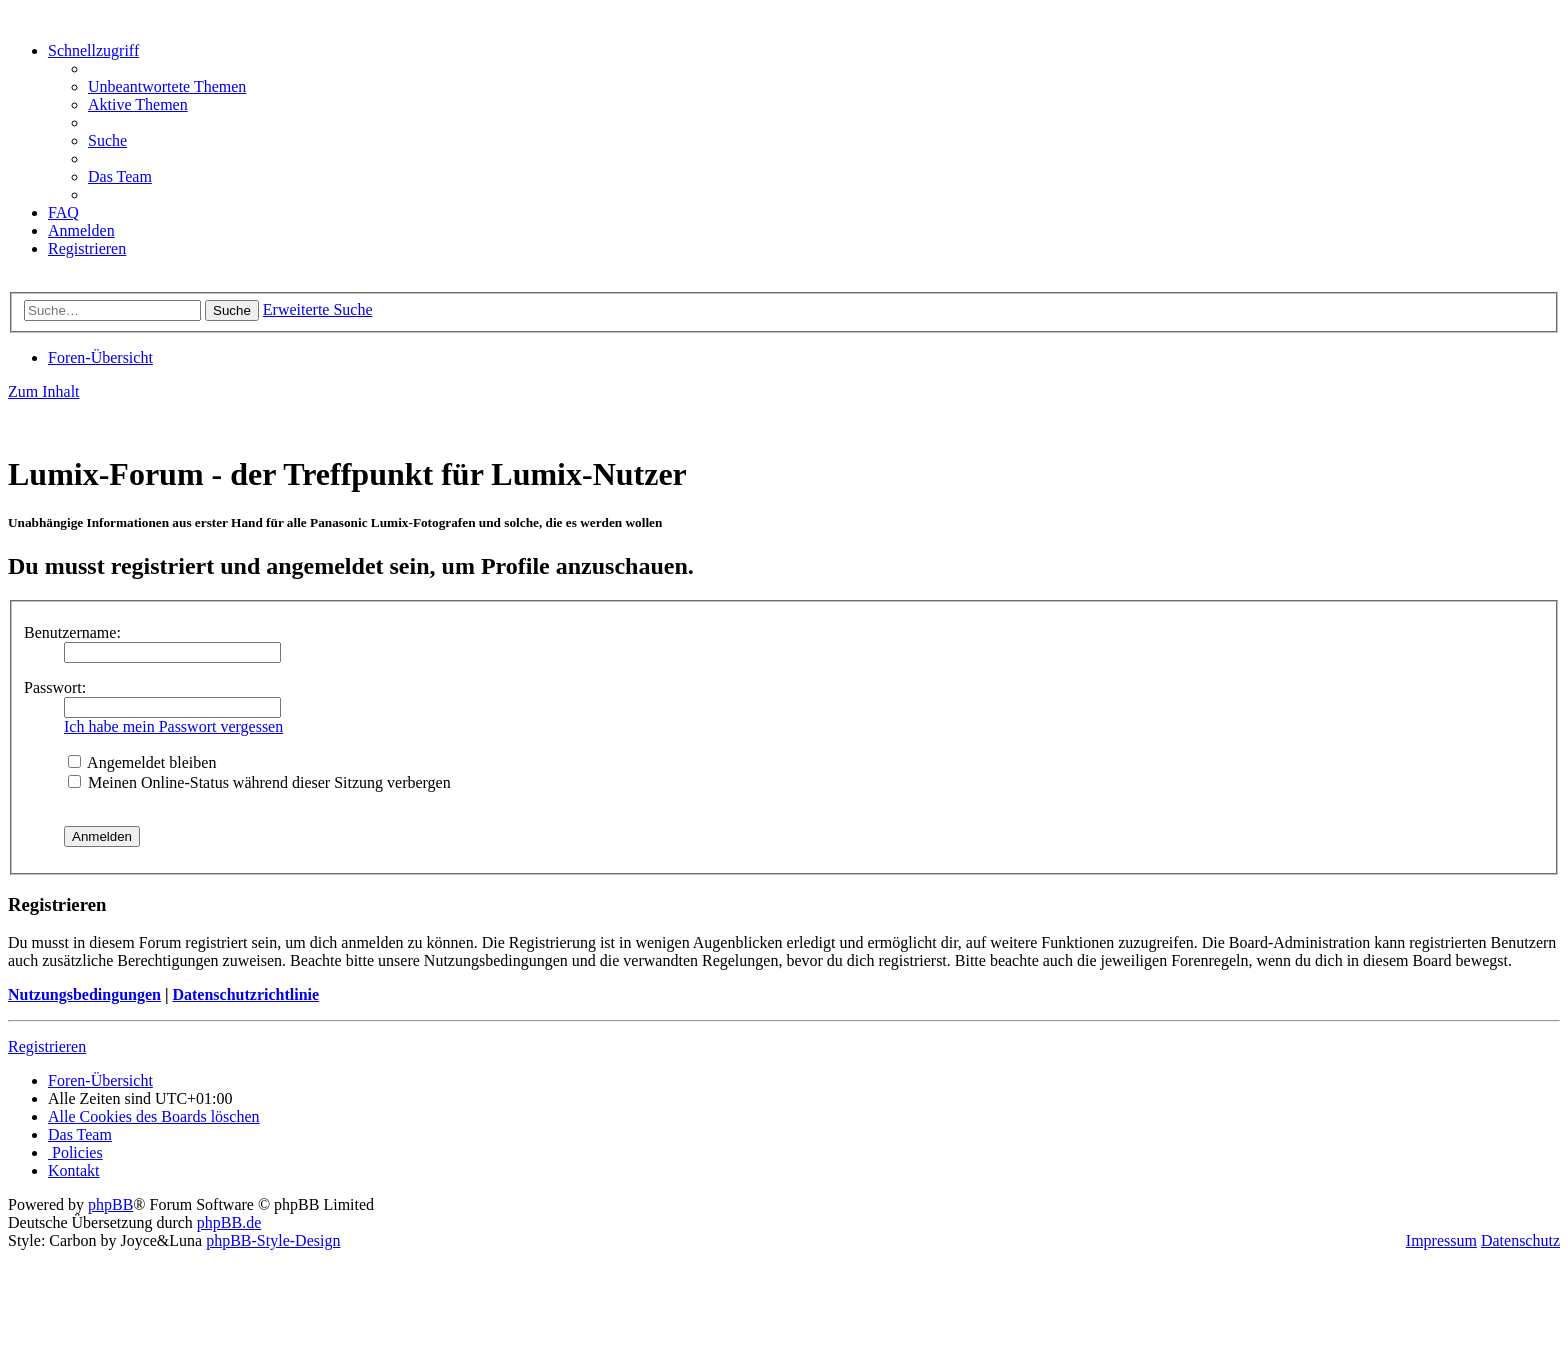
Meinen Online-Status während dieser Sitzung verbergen (259, 782)
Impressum (1441, 1240)
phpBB (110, 1204)
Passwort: (55, 687)
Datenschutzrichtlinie (245, 994)
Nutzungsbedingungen (84, 994)
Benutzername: (72, 632)
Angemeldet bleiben (142, 762)
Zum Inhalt (44, 391)
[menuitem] (167, 86)
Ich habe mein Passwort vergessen (173, 726)
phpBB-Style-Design (273, 1240)
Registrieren (47, 1046)
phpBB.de (229, 1222)
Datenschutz (1520, 1240)
